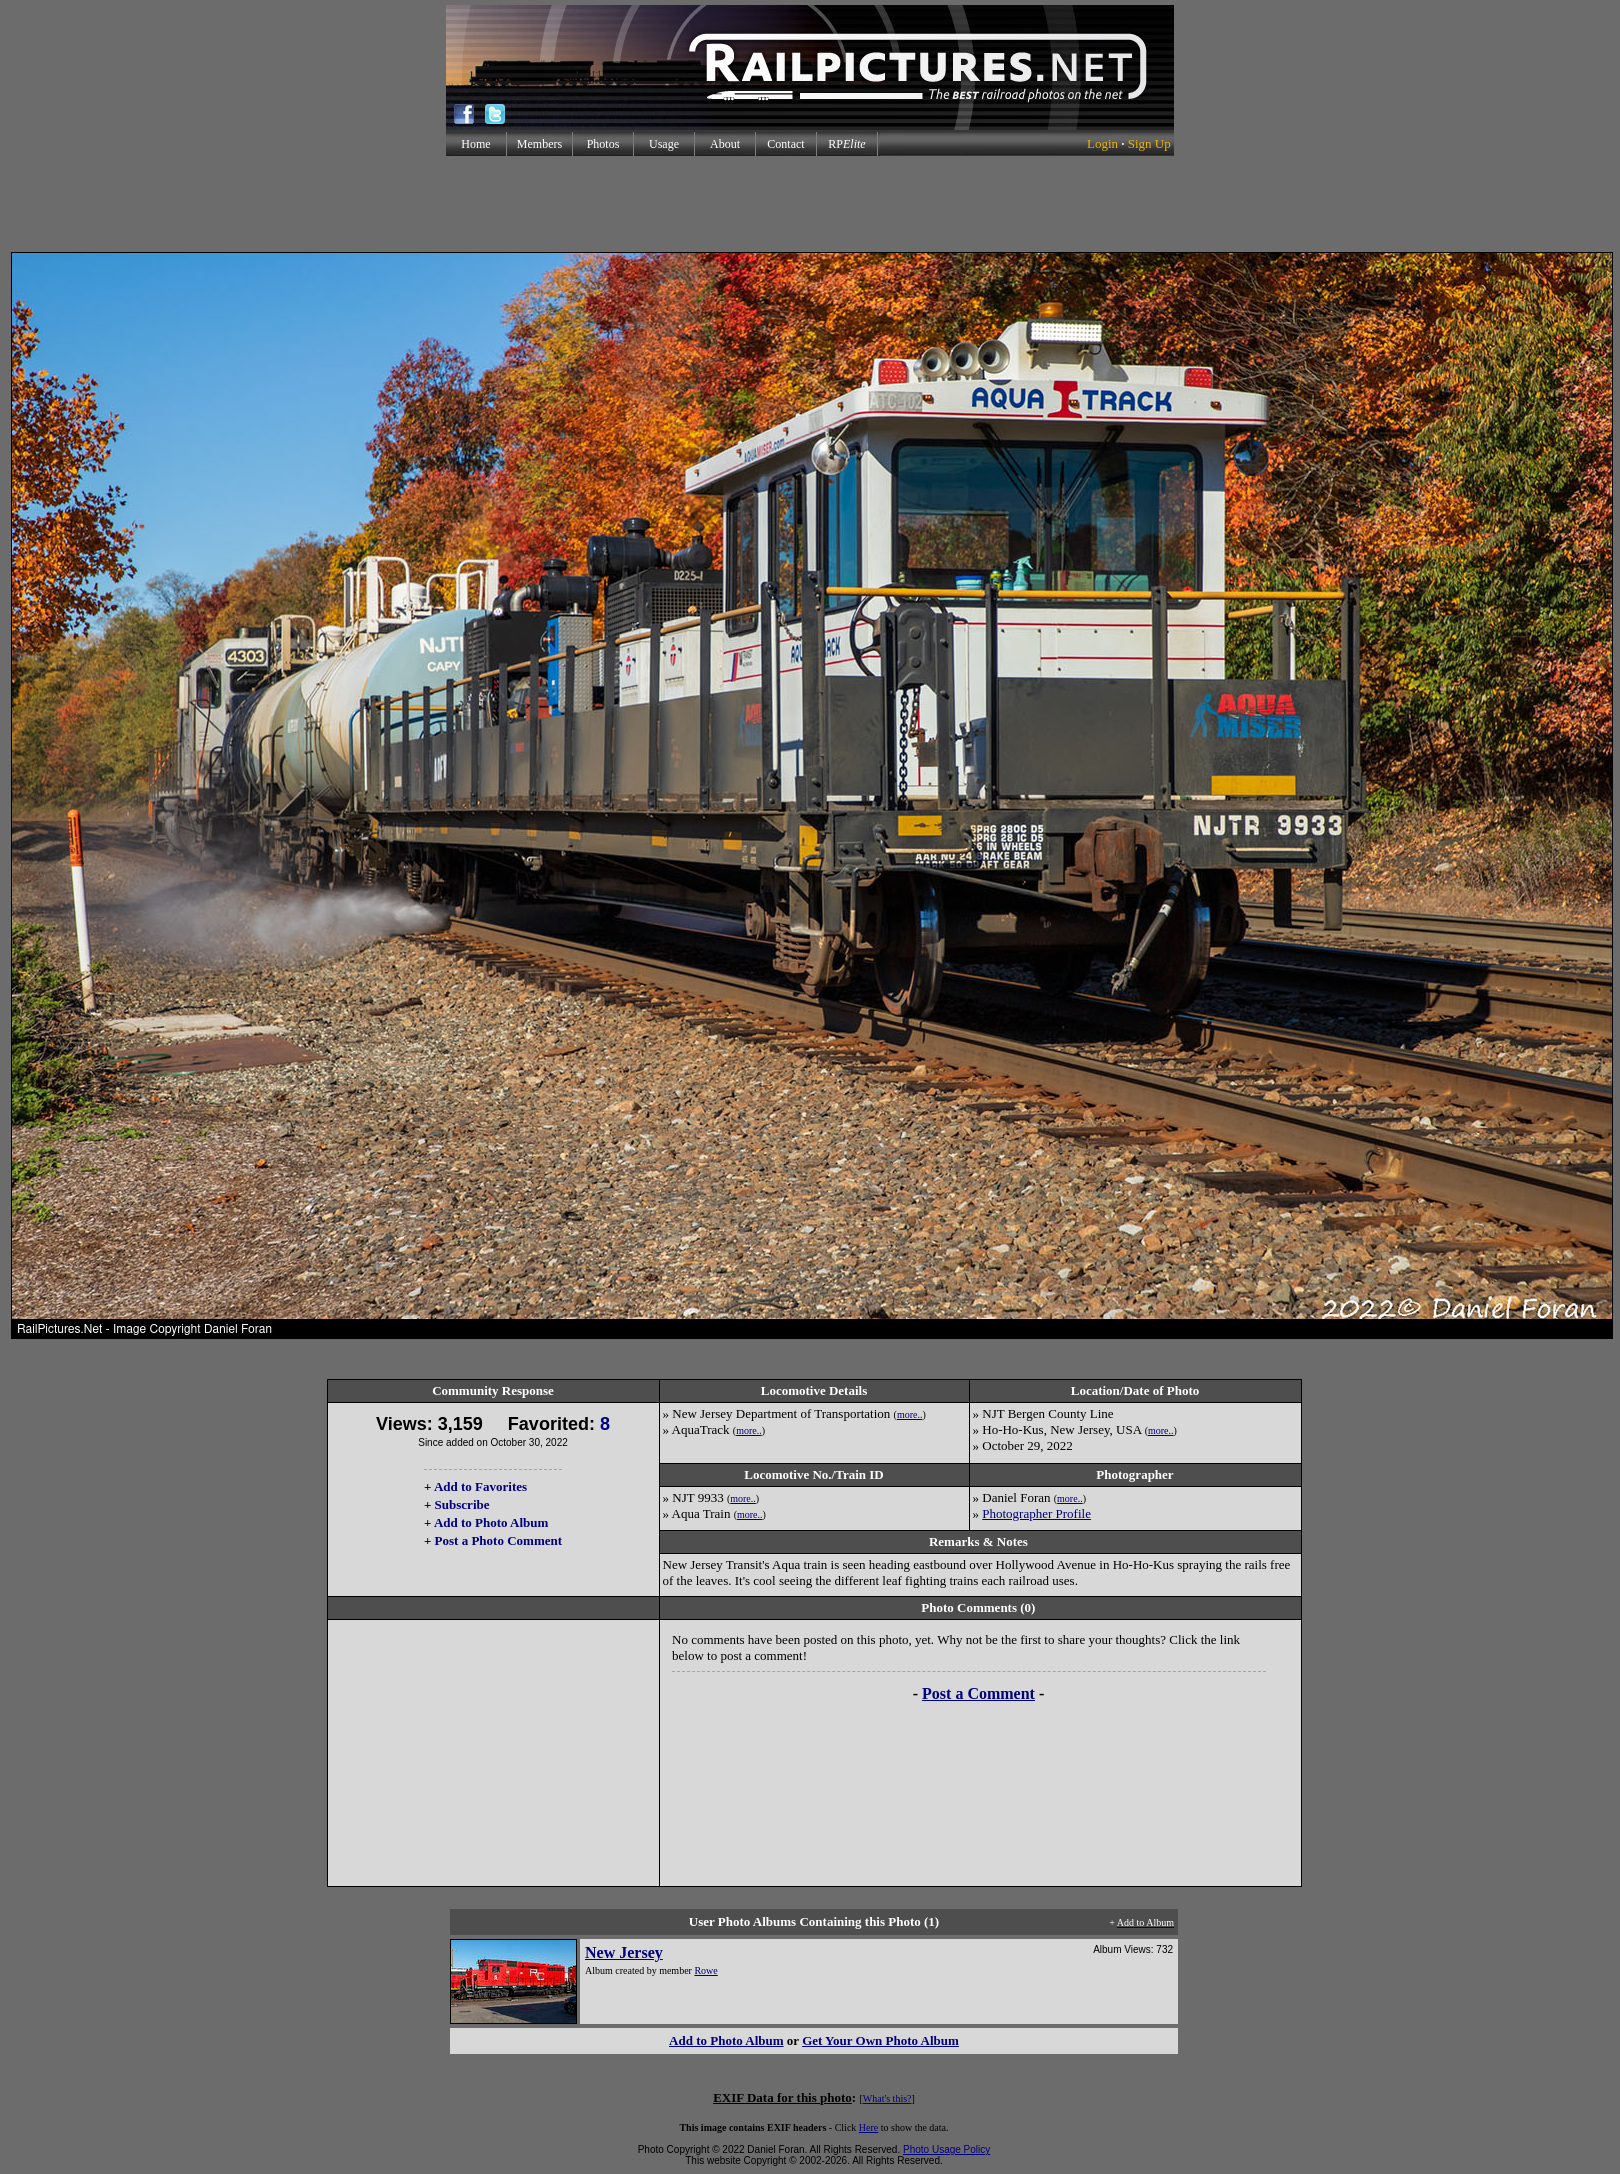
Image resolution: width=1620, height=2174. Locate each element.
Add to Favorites (480, 1486)
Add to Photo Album (491, 1522)
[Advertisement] (810, 204)
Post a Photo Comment (498, 1540)
